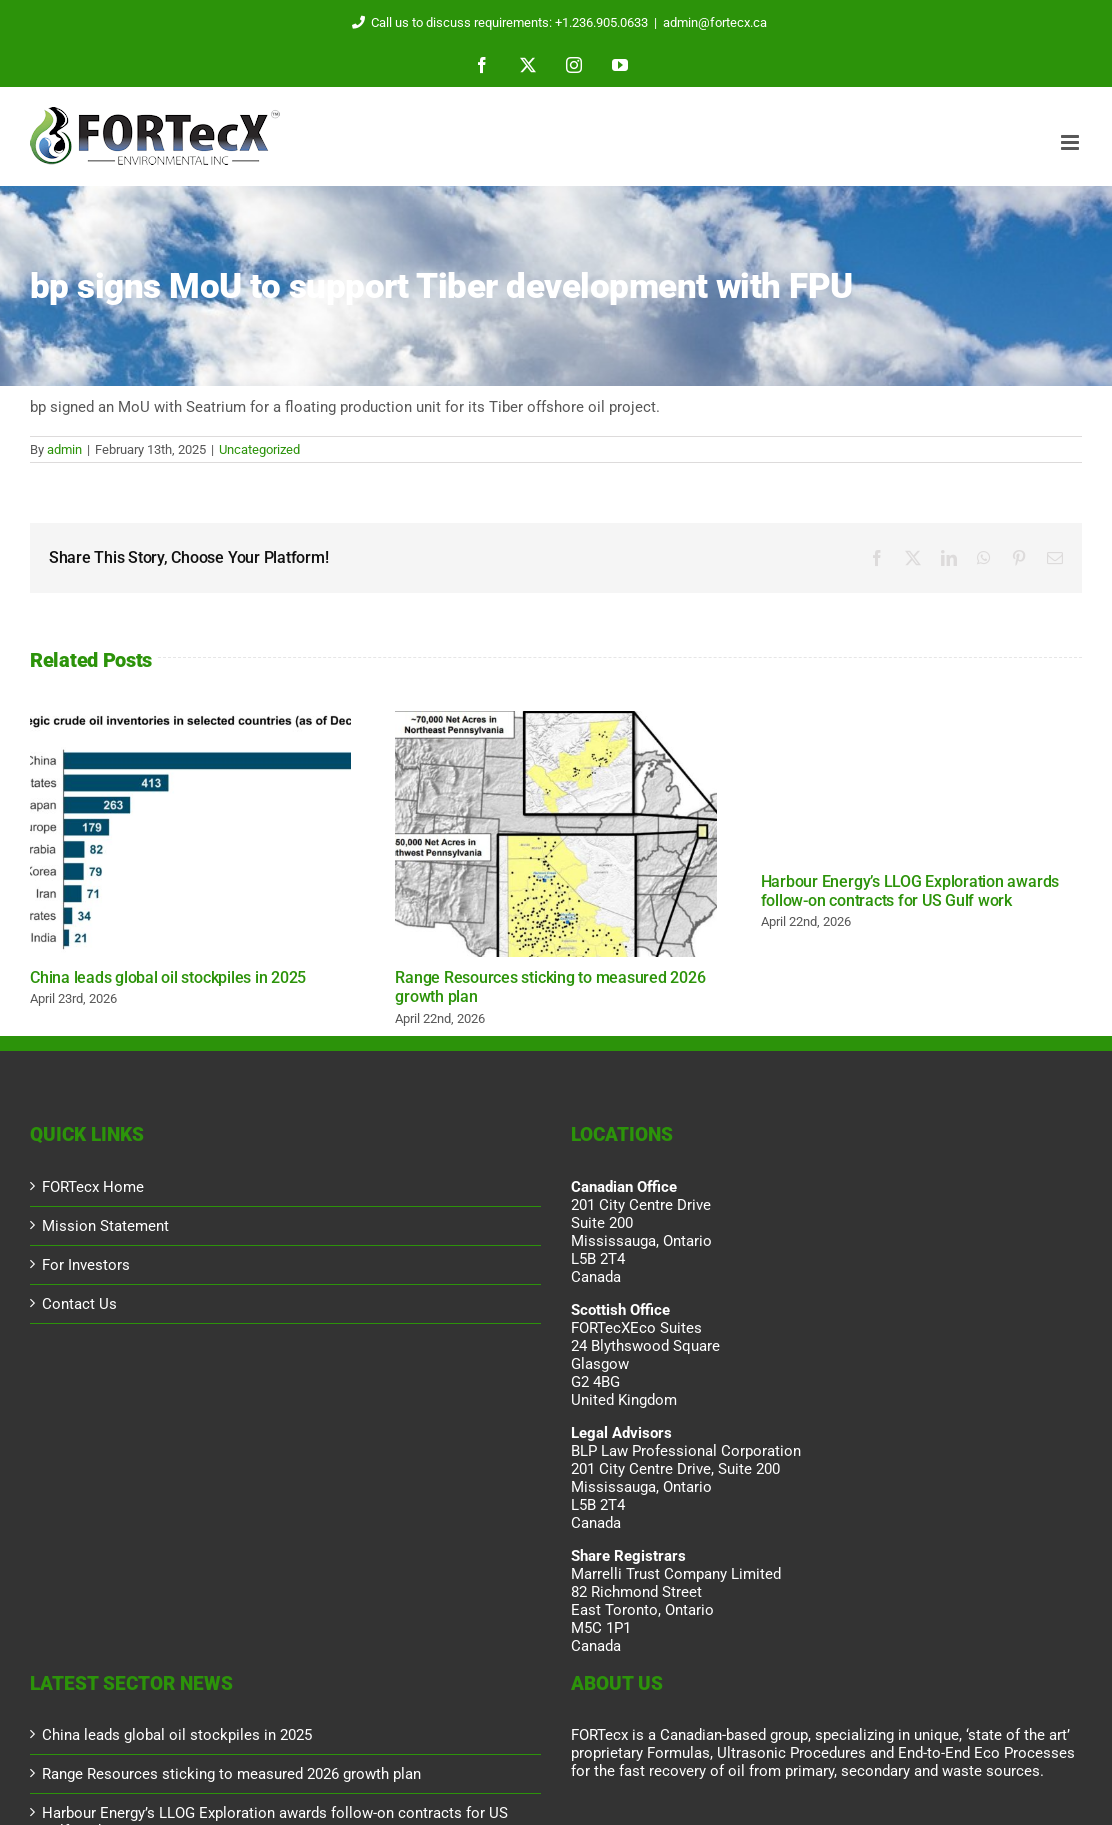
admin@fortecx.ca (715, 22)
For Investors (86, 1265)
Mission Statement (105, 1226)
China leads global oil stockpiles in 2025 (168, 977)
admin (64, 449)
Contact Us (79, 1304)
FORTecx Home (93, 1187)
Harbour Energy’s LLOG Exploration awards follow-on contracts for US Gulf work (910, 891)
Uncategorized (259, 449)
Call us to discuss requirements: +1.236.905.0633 (496, 22)
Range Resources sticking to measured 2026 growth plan (231, 1774)
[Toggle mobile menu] (1071, 142)
